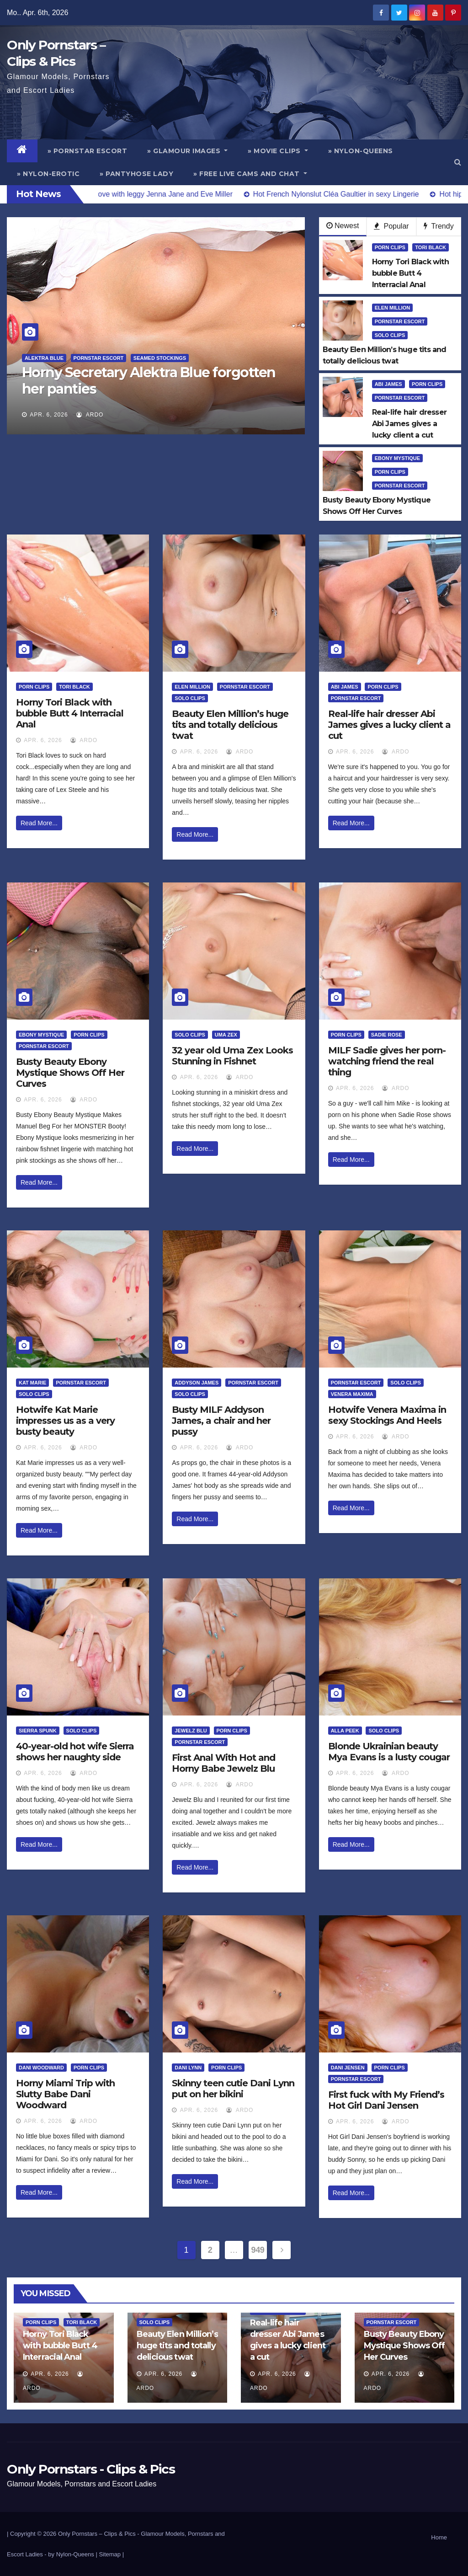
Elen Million (392, 307)
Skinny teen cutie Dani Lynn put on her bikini (233, 2089)
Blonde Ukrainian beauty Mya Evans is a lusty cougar (389, 1752)
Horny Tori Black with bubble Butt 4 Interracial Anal (69, 713)
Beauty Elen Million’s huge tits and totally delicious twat (230, 724)
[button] (457, 162)
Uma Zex (226, 1034)
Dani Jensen (348, 2067)
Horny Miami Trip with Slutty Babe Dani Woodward (65, 2094)
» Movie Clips (278, 151)
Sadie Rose (386, 1034)
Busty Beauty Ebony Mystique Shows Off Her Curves (70, 1072)
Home (439, 2537)
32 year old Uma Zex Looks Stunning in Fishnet (232, 1056)
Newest (342, 226)
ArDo (89, 415)
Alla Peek (345, 1730)
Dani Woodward (41, 2067)
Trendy (438, 226)
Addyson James (196, 1382)
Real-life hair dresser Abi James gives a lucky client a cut (389, 724)
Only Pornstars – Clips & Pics (97, 2533)
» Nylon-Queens (360, 151)
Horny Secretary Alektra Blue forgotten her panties (149, 380)
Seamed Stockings (159, 358)
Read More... (39, 823)
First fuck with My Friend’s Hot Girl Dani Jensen (386, 2100)
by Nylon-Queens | (73, 2554)
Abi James (388, 384)
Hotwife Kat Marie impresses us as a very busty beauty (65, 1420)
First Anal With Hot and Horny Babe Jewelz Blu (223, 1763)
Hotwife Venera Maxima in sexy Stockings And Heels (387, 1415)
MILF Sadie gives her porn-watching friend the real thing (387, 1061)
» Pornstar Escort (88, 151)
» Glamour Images (187, 151)
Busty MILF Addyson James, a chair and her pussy (221, 1420)
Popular (391, 226)
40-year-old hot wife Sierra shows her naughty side (75, 1752)
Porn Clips (390, 247)
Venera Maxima (352, 1394)
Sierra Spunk (38, 1730)
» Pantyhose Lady (136, 174)
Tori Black (430, 247)
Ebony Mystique (397, 458)
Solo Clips (390, 335)
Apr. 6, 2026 (49, 415)
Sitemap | (111, 2554)
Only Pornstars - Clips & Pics (91, 2469)
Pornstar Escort (99, 358)
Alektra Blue (44, 358)
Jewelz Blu (191, 1730)
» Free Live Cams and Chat (250, 174)
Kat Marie (32, 1382)
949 (258, 2250)
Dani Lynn (188, 2067)
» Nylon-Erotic (48, 174)
